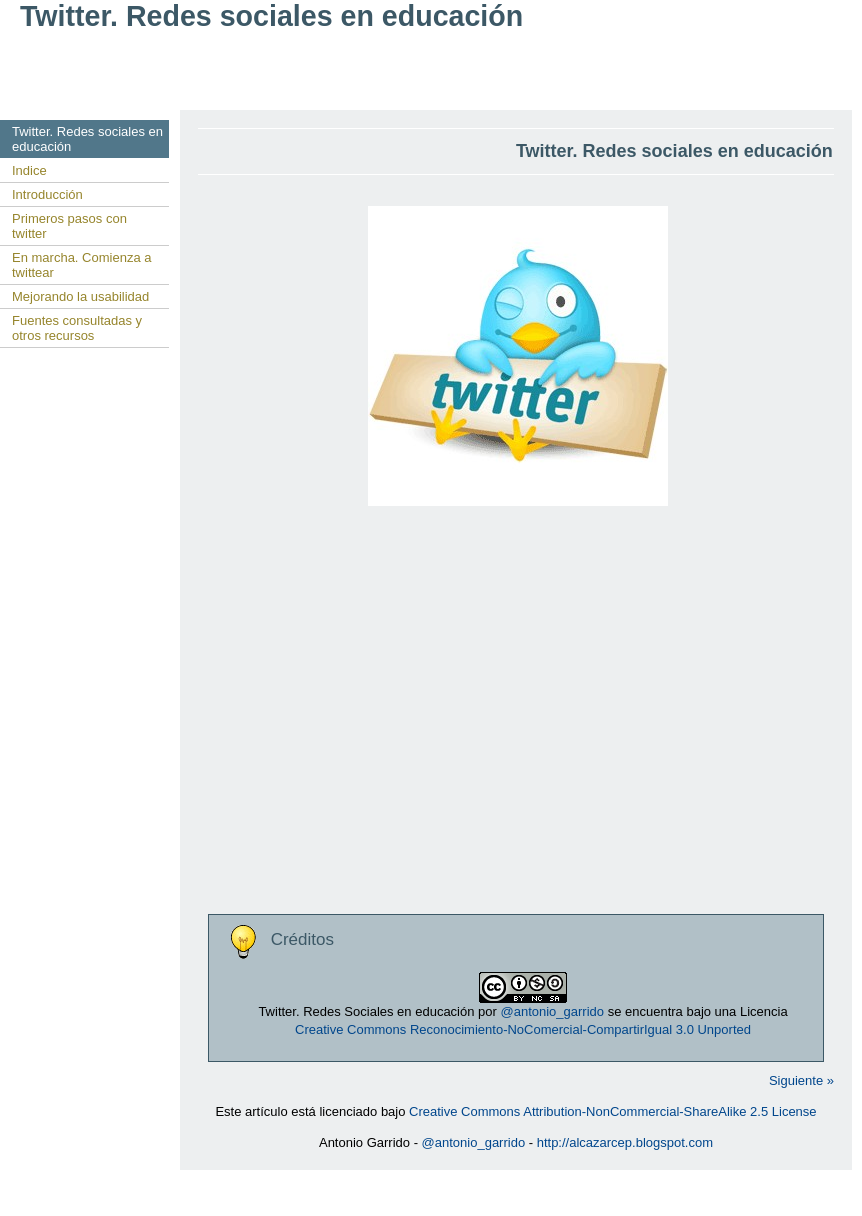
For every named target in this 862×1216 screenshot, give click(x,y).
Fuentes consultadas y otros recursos (77, 328)
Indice (29, 170)
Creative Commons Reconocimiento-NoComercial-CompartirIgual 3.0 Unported (523, 1029)
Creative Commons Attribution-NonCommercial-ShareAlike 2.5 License (613, 1111)
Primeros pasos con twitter (69, 226)
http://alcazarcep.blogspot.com (625, 1142)
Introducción (47, 194)
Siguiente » (801, 1080)
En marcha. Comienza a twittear (81, 265)
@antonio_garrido (552, 1011)
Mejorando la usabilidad (80, 296)
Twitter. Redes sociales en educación (87, 139)
